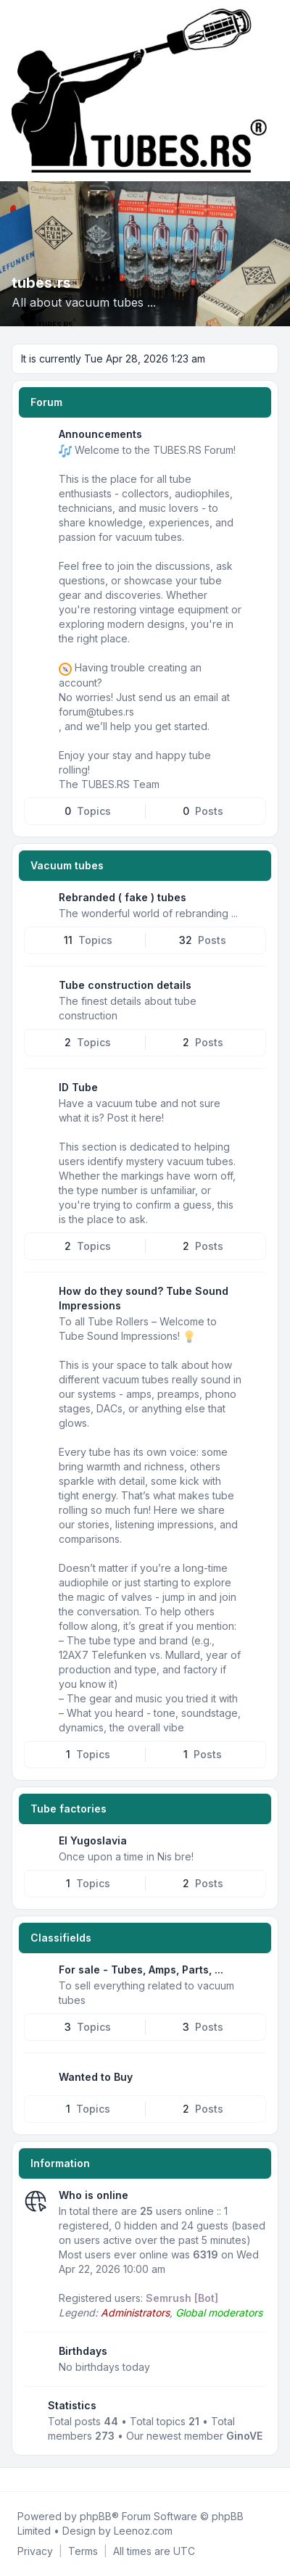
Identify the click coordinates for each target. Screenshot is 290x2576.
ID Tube (78, 1087)
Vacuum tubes (67, 865)
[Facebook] (14, 2479)
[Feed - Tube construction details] (253, 990)
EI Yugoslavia (93, 1840)
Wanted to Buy (96, 2077)
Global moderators (218, 2312)
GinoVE (244, 2436)
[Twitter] (26, 2479)
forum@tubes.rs (96, 711)
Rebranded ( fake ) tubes (122, 897)
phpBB (96, 2516)
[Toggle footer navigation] (272, 2479)
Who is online (93, 2195)
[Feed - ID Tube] (253, 1092)
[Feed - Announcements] (253, 439)
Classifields (60, 1937)
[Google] (49, 2479)
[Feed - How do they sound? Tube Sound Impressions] (253, 1296)
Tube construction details (125, 985)
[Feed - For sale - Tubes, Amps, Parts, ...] (253, 1975)
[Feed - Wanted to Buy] (253, 2077)
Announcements (100, 434)
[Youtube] (38, 2479)
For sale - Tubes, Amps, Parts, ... (141, 1969)
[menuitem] (35, 2551)
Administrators (135, 2312)
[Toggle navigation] (272, 90)
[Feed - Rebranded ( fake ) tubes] (253, 902)
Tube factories (68, 1808)
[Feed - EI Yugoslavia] (253, 1846)
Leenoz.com (143, 2531)
